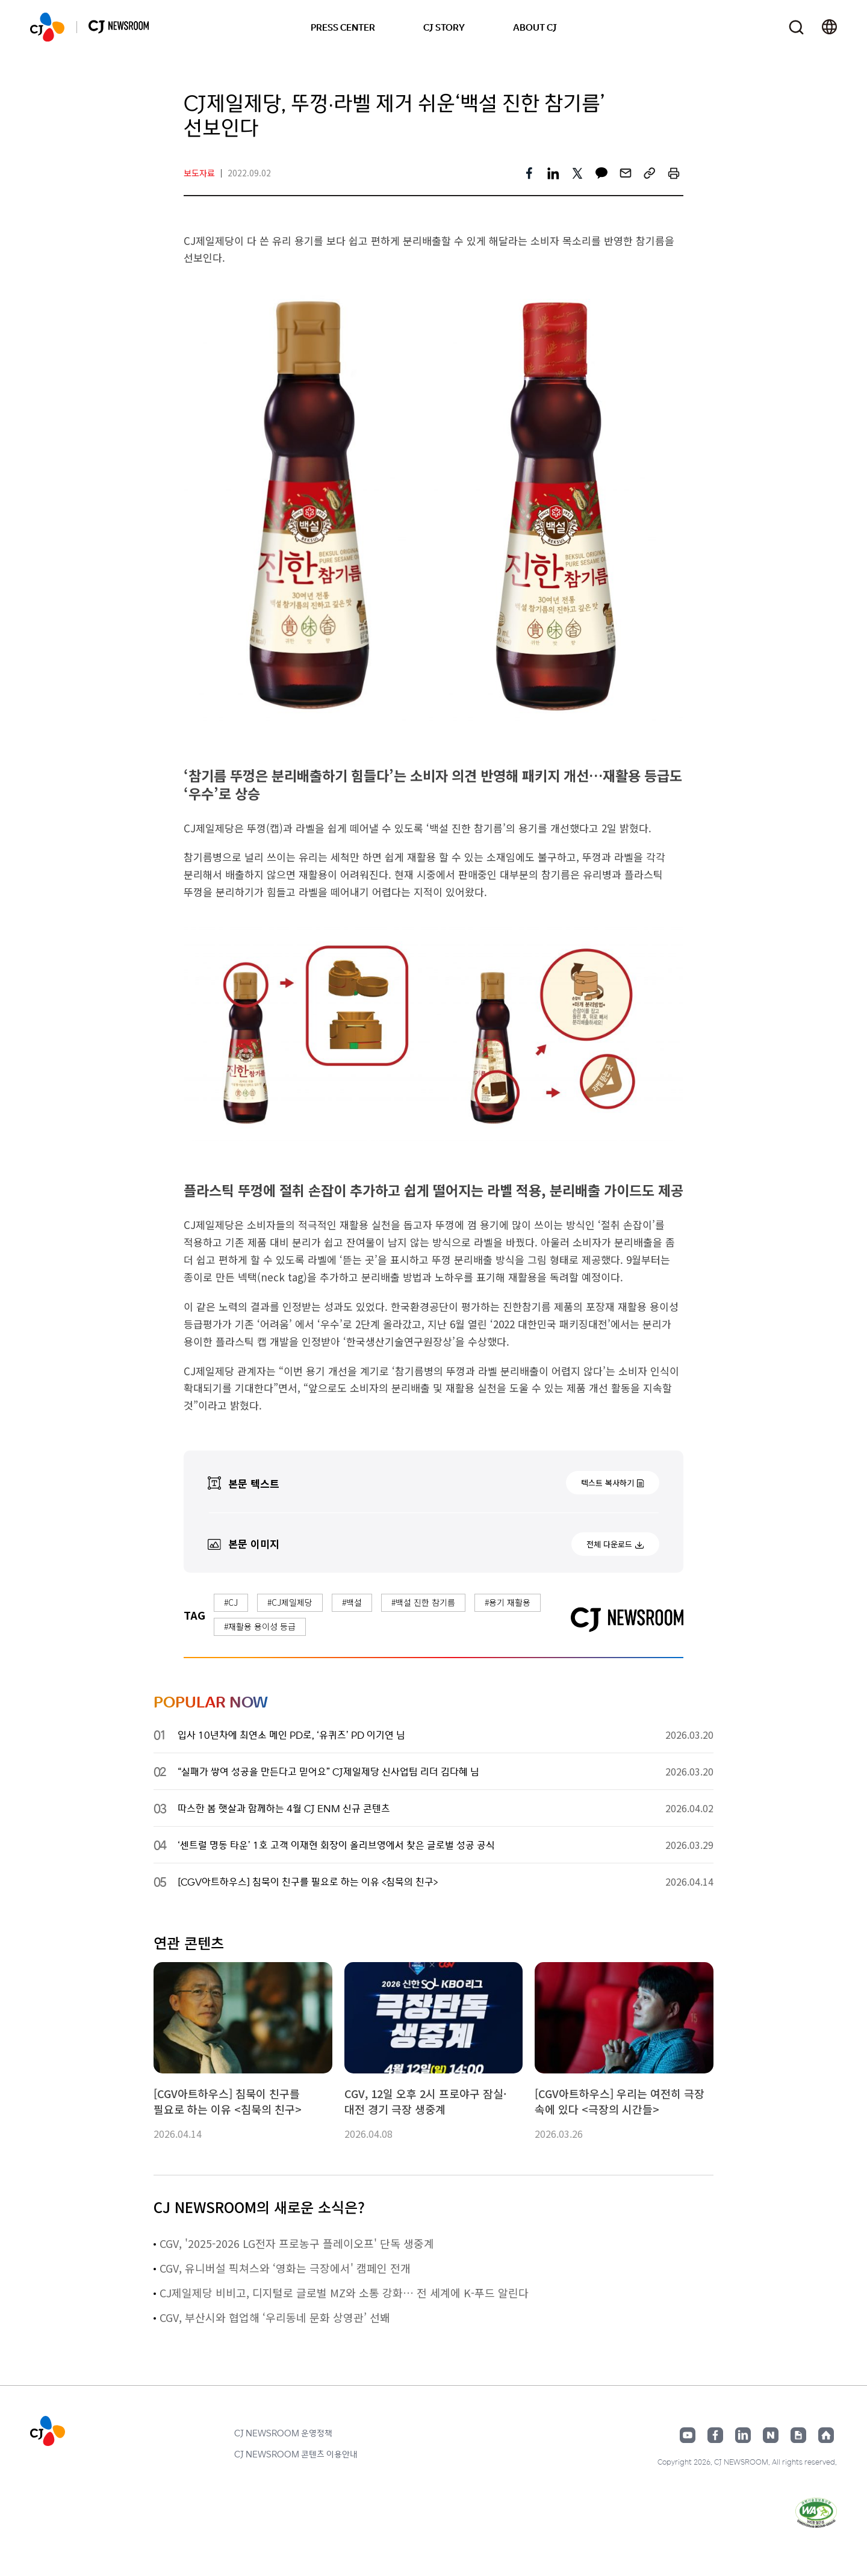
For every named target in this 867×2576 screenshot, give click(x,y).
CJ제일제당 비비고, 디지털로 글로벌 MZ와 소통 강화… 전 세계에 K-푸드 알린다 (344, 2292)
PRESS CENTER (343, 27)
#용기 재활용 (507, 1602)
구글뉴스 (798, 2435)
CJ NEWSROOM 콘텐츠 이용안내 (296, 2454)
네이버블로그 (771, 2435)
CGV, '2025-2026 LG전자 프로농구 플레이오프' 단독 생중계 (297, 2243)
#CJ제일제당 (289, 1602)
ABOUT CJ (535, 27)
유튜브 (687, 2435)
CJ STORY (444, 27)
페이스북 (715, 2435)
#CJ (231, 1602)
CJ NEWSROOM (47, 27)
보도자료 (199, 173)
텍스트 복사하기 (607, 1482)
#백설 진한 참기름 (423, 1602)
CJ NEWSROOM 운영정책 (283, 2433)
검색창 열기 (796, 27)
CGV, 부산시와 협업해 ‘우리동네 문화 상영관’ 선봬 (275, 2317)
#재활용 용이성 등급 (260, 1626)
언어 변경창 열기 (829, 27)
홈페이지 (826, 2435)
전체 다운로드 (609, 1544)
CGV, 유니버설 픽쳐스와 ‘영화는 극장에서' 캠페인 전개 (285, 2268)
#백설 (352, 1602)
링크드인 (743, 2435)
